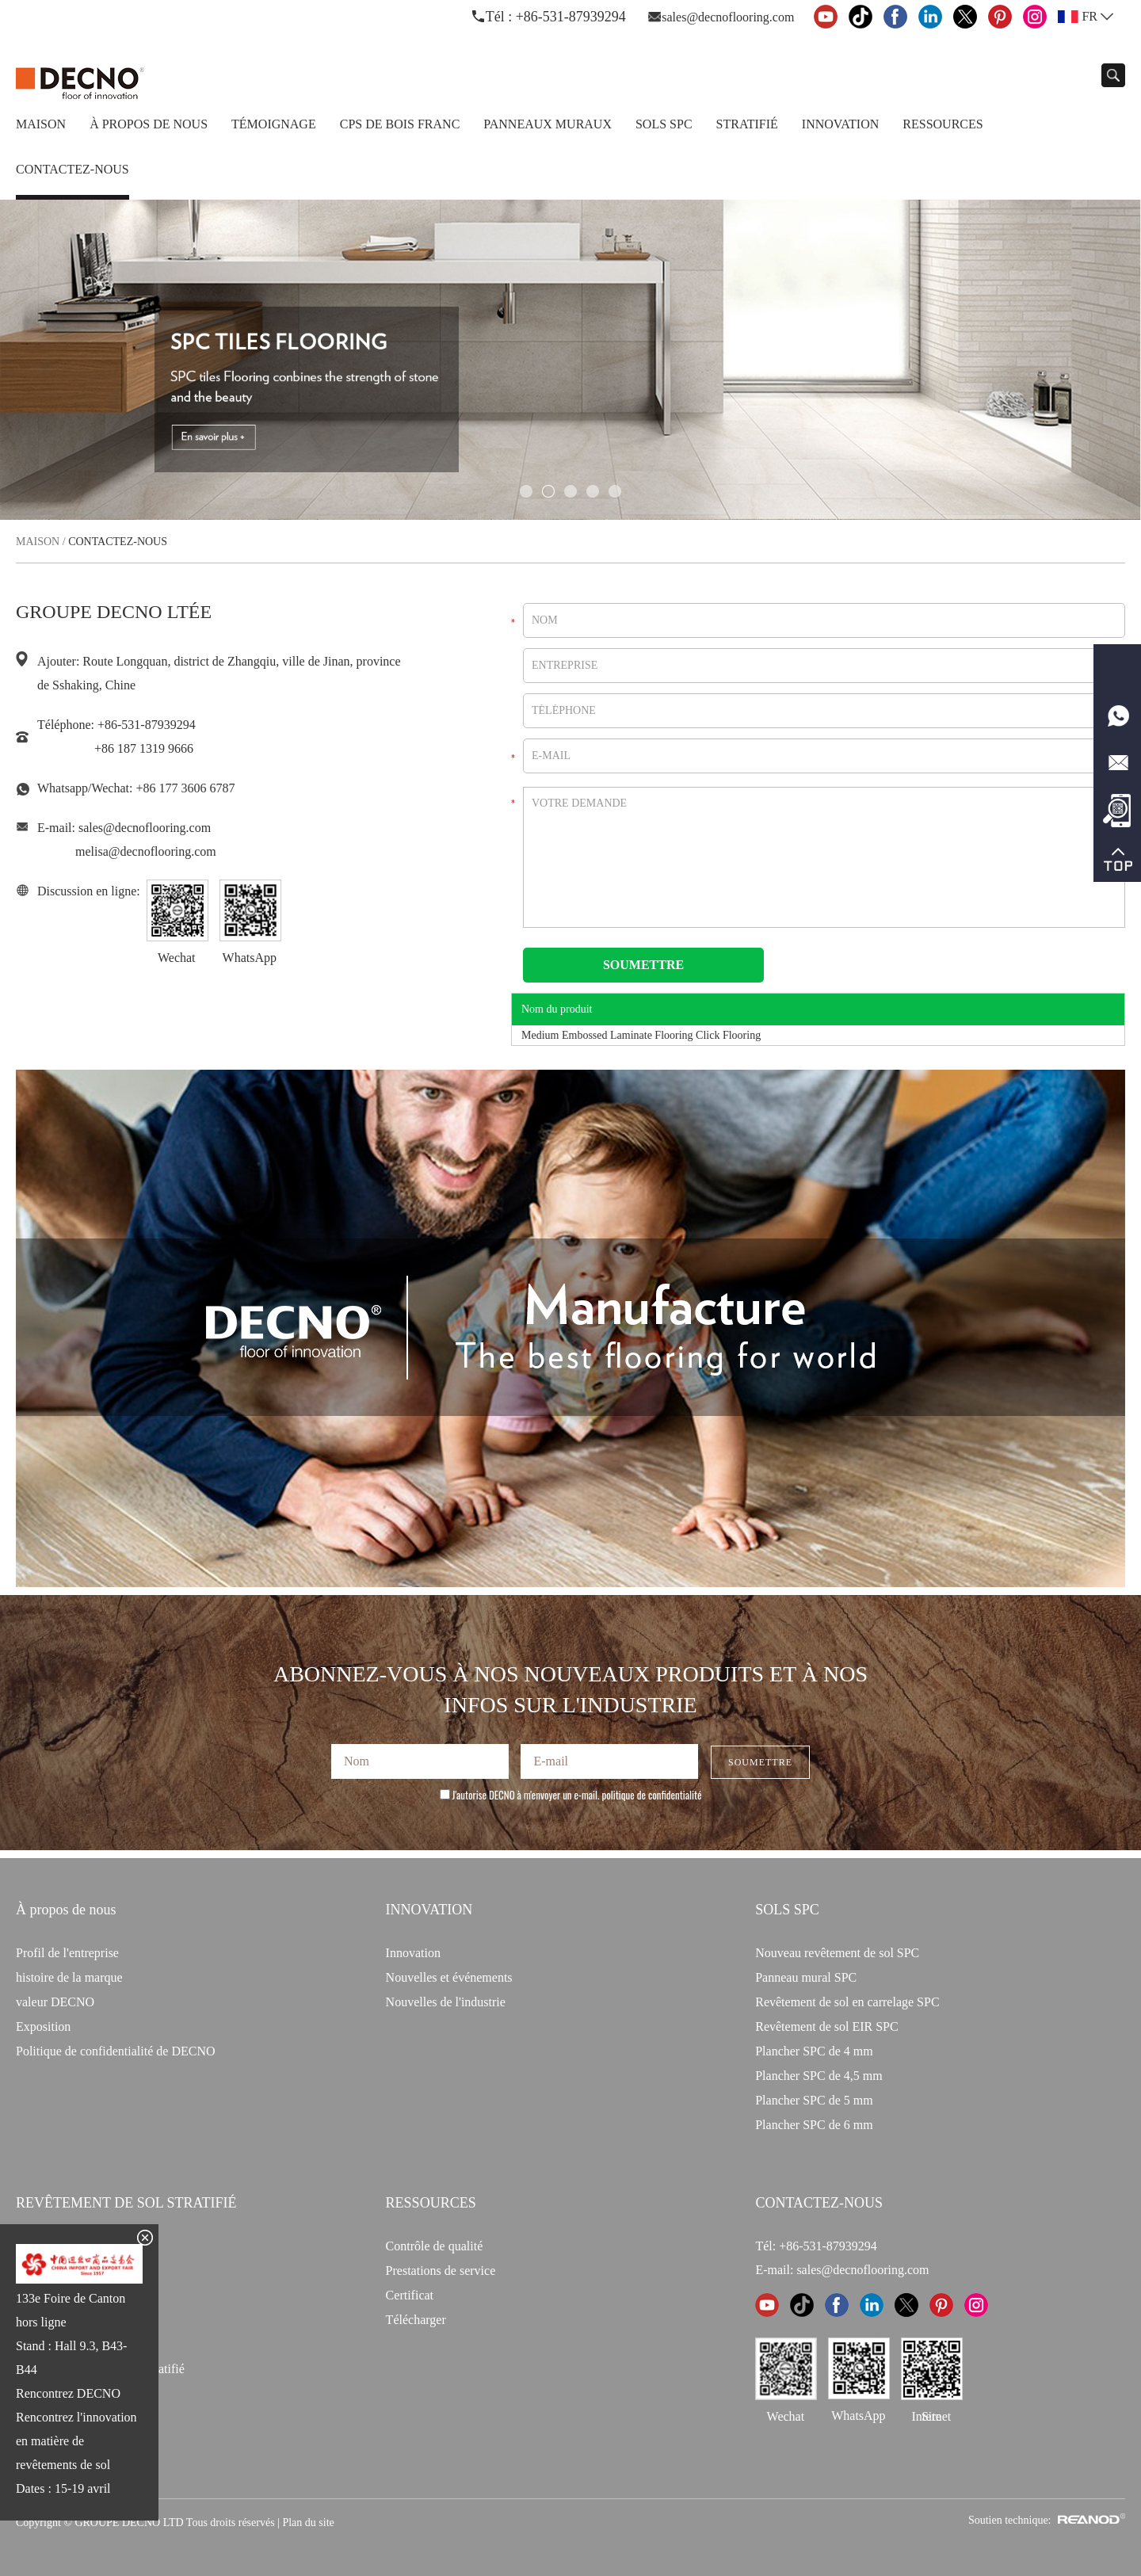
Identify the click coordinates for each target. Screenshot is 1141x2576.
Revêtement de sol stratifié (126, 2203)
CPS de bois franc (400, 124)
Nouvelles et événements (449, 1977)
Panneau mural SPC (806, 1977)
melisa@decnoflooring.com (145, 851)
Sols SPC (664, 124)
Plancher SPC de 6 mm (813, 2124)
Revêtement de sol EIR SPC (826, 2026)
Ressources (942, 124)
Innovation (840, 124)
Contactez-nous (72, 169)
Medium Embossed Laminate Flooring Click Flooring (641, 1035)
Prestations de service (441, 2270)
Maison (41, 124)
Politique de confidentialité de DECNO (116, 2051)
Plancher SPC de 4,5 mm (818, 2075)
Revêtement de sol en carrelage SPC (847, 2002)
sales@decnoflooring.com (728, 17)
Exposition (43, 2026)
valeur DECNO (55, 2002)
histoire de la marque (69, 1977)
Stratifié (747, 124)
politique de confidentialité (652, 1795)
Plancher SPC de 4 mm (813, 2051)
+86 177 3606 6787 (185, 788)
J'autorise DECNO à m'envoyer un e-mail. (571, 1795)
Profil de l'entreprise (67, 1953)
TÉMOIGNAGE (273, 124)
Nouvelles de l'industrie (446, 2002)
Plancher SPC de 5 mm (813, 2100)
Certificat (409, 2295)
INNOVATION (429, 1910)
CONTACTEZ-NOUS (819, 2203)
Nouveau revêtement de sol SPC (837, 1953)
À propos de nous (149, 124)
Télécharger (416, 2319)
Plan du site (308, 2522)
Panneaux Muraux (547, 124)
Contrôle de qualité (434, 2246)
